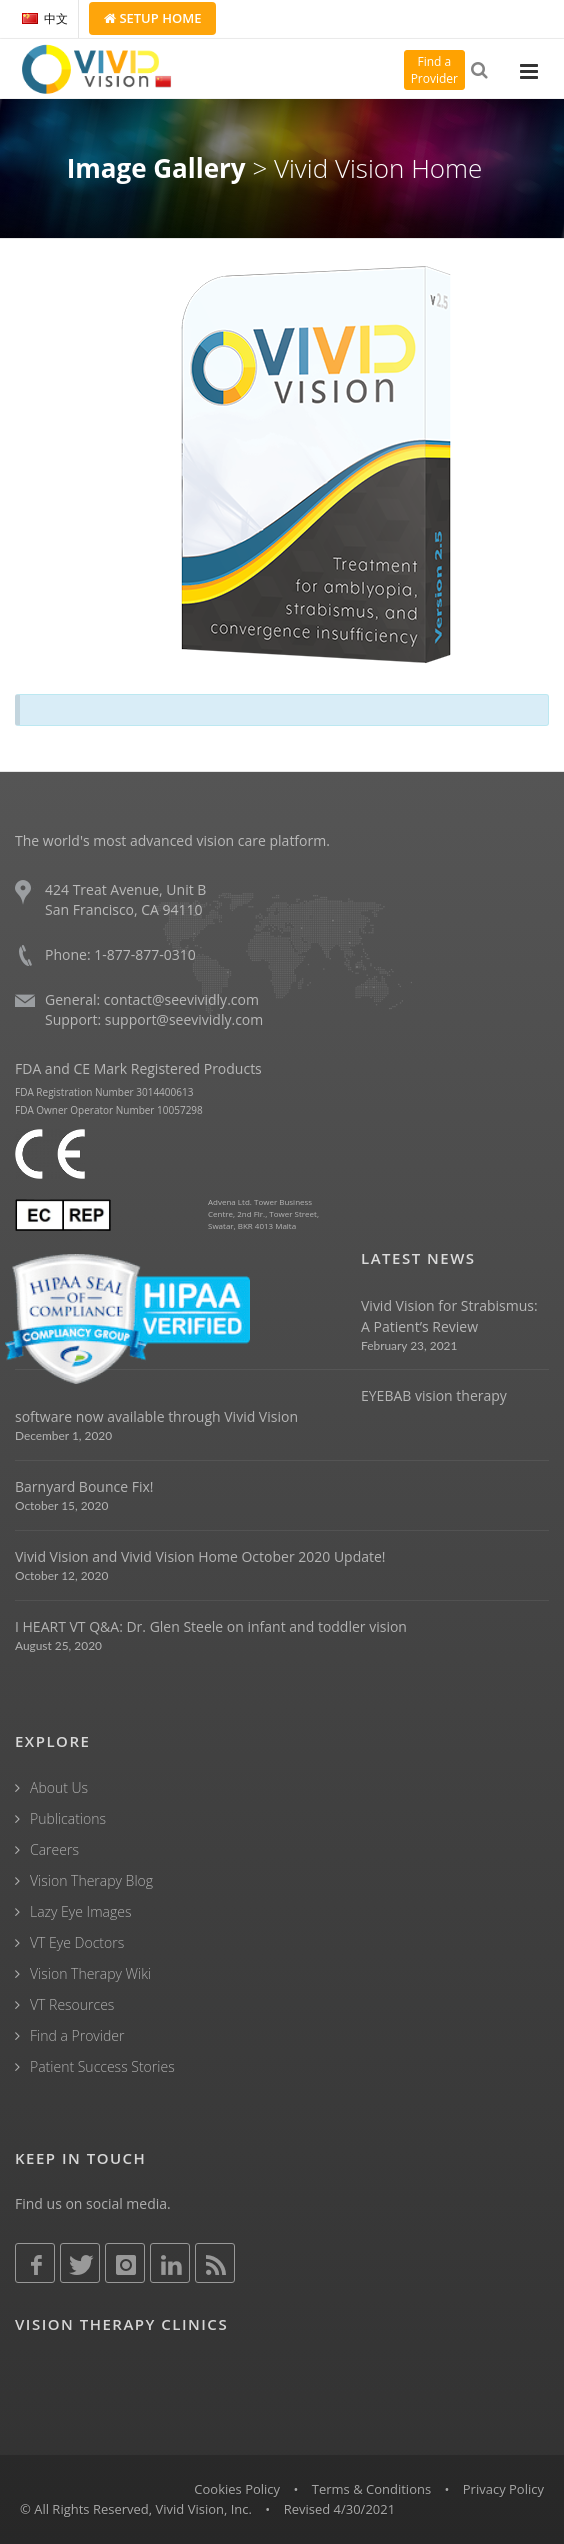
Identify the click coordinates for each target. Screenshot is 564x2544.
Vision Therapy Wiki (90, 1973)
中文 (45, 18)
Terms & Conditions (371, 2489)
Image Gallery (156, 168)
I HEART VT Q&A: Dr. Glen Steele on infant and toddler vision (211, 1626)
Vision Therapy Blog (91, 1880)
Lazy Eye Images (80, 1911)
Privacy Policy (503, 2489)
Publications (68, 1818)
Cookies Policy (237, 2489)
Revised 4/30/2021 (340, 2509)
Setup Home (152, 18)
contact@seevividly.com (181, 999)
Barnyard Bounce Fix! (84, 1486)
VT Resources (72, 2004)
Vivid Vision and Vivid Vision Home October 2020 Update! (200, 1556)
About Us (59, 1787)
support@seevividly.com (184, 1019)
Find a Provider (77, 2035)
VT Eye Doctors (77, 1942)
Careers (54, 1849)
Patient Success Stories (102, 2066)
